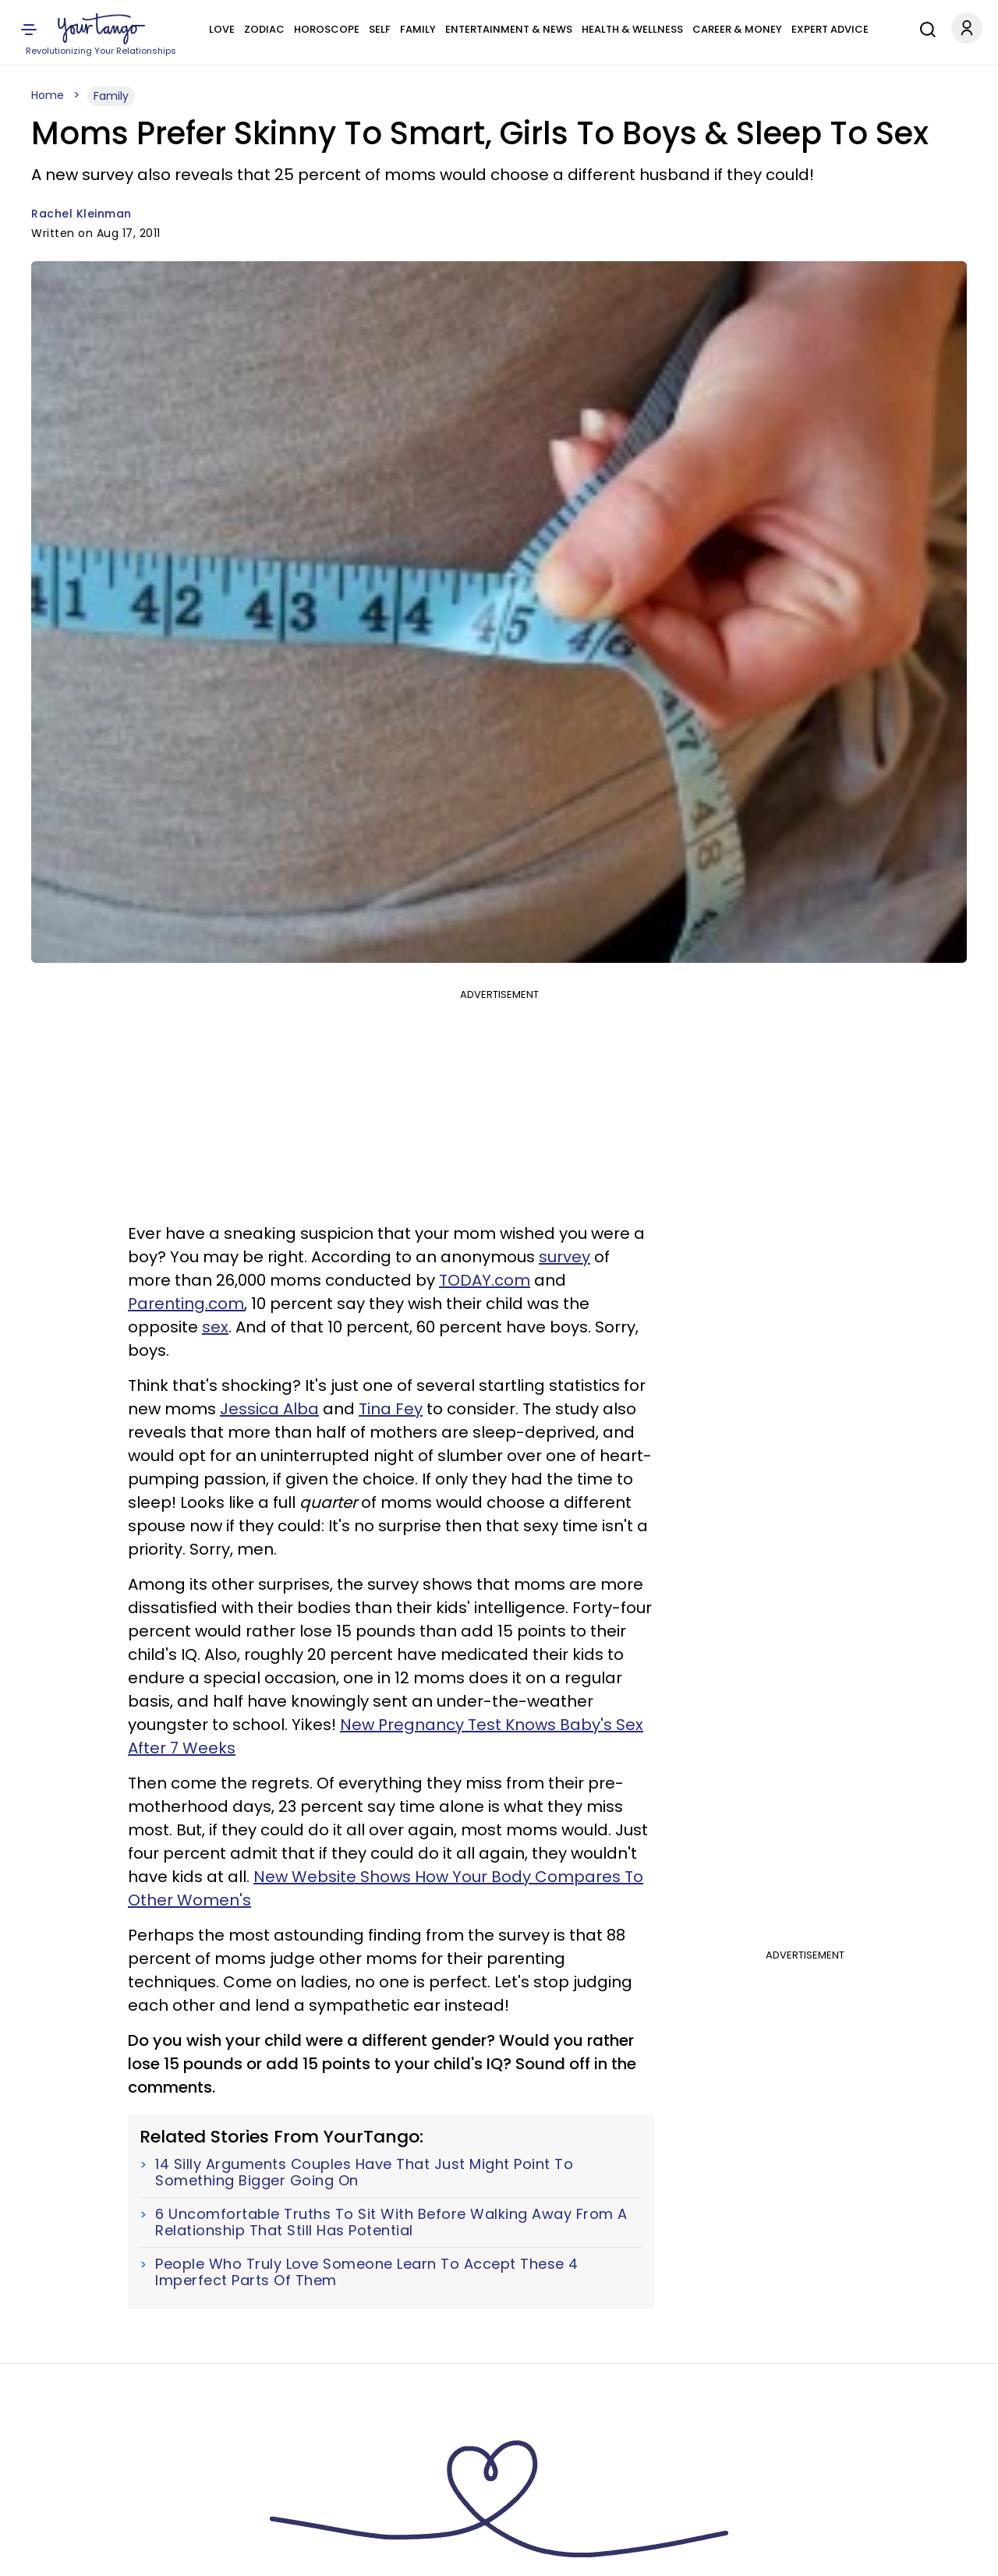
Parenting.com (186, 1304)
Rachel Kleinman (81, 213)
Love (222, 29)
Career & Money (737, 29)
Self (380, 29)
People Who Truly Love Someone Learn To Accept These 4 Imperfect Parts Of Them (367, 2272)
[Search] (924, 27)
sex (215, 1327)
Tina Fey (391, 1409)
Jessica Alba (269, 1409)
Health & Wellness (632, 29)
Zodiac (264, 29)
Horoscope (326, 29)
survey (564, 1257)
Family (418, 29)
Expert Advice (830, 29)
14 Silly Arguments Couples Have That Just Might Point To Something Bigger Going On (364, 2172)
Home (47, 95)
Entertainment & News (508, 29)
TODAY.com (484, 1280)
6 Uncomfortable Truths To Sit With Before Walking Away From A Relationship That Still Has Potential (391, 2222)
